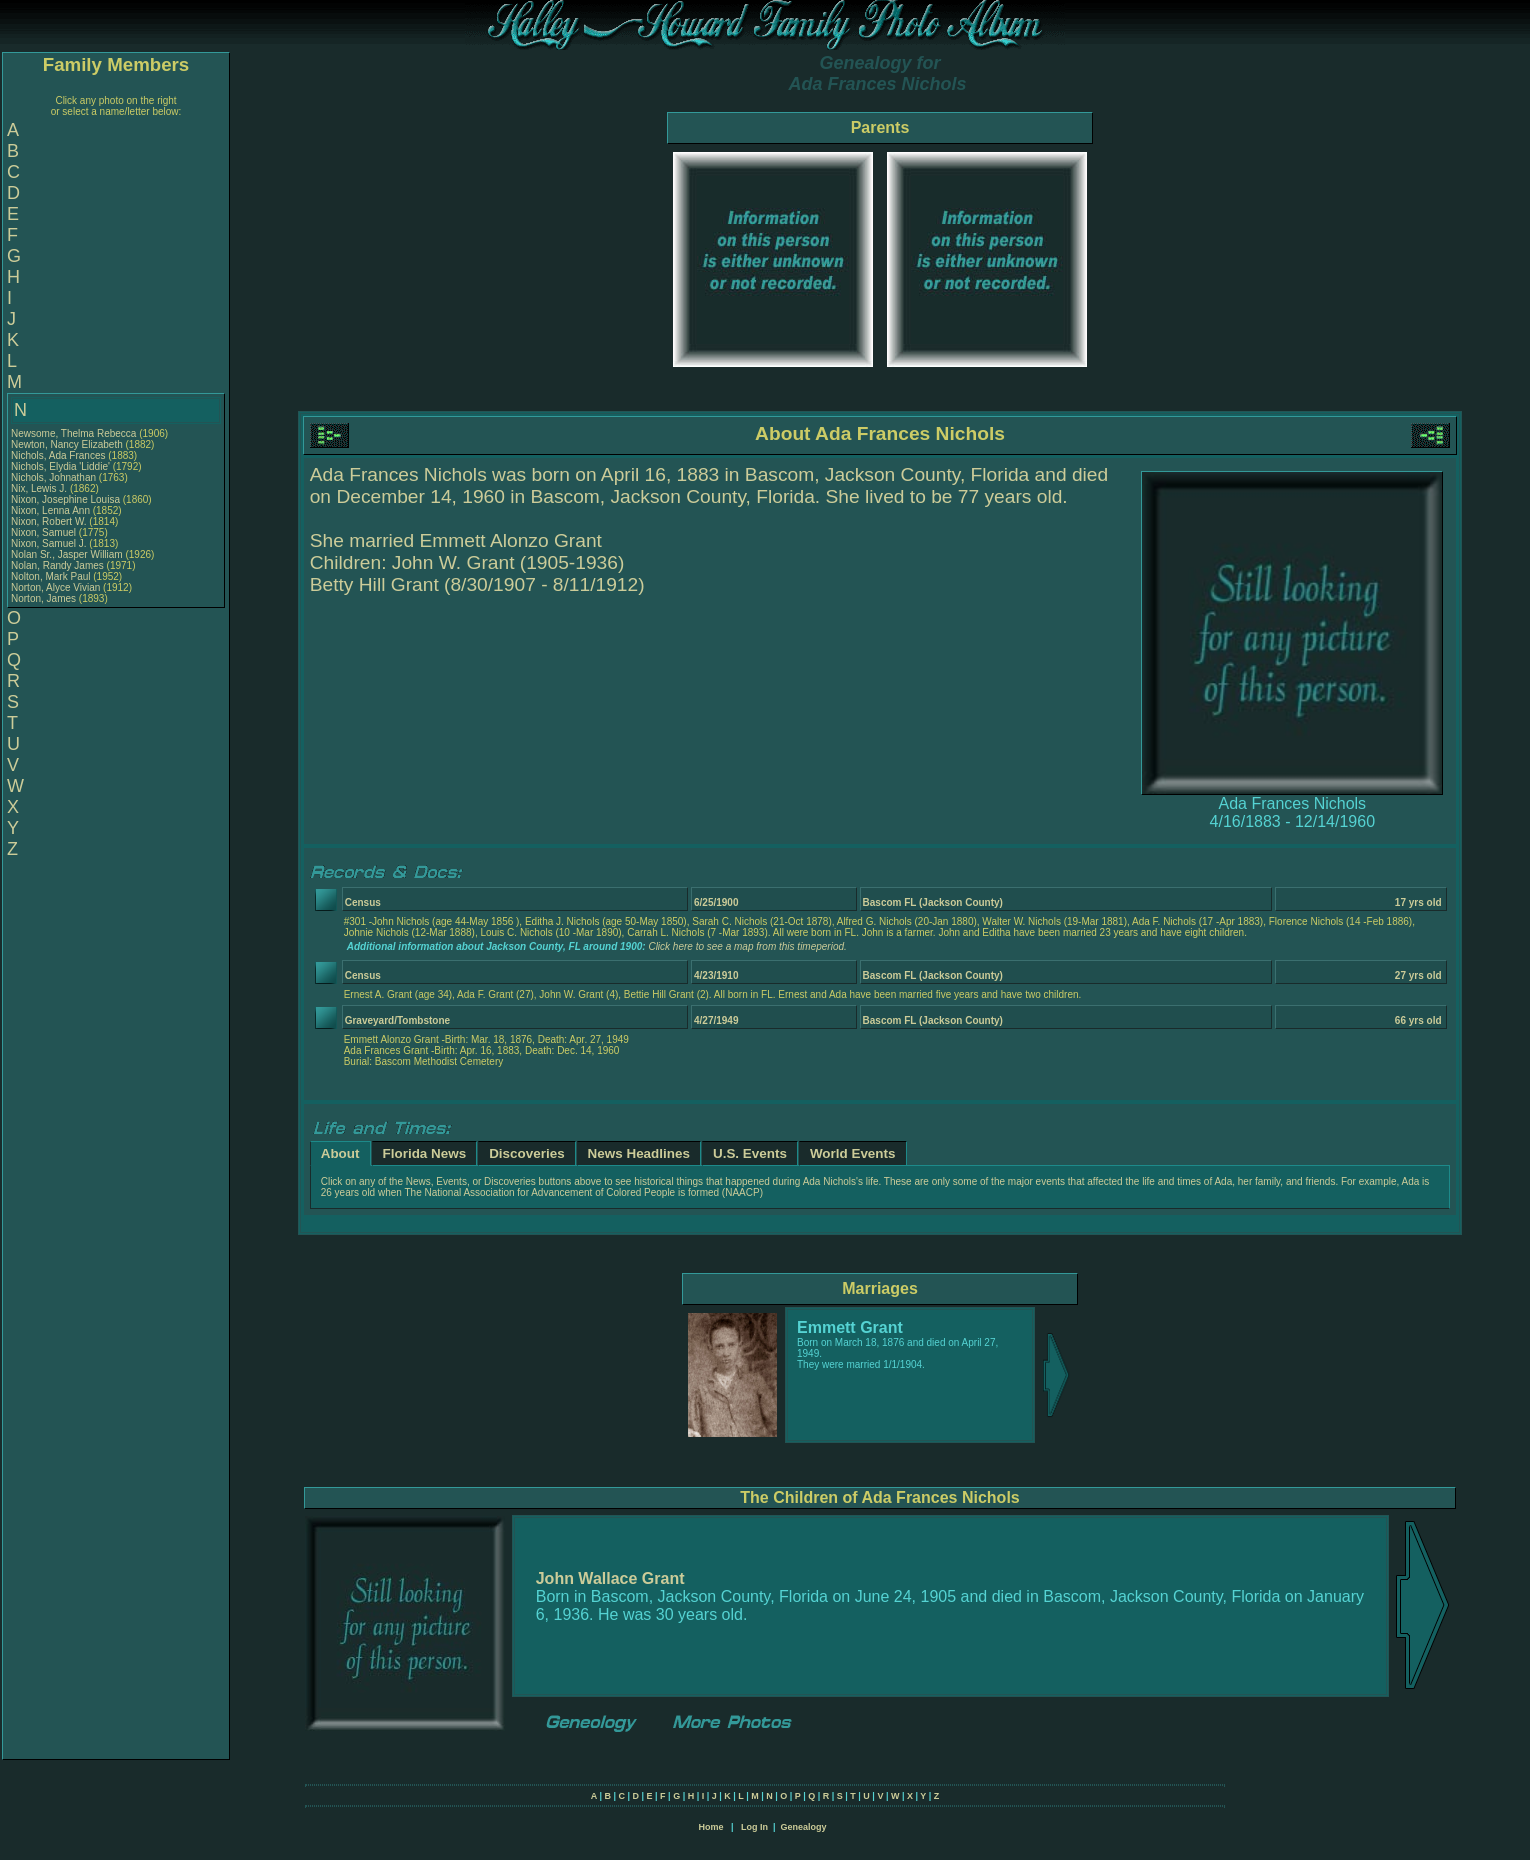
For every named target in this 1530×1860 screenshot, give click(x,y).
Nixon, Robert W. (49, 521)
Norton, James (45, 598)
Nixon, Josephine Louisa (65, 499)
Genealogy (804, 1827)
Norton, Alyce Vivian (55, 587)
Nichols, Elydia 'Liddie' (62, 466)
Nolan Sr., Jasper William (67, 554)
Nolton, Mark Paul (50, 576)
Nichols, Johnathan (55, 477)
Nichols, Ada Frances (58, 455)
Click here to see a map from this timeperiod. (747, 946)
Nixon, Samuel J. (49, 543)
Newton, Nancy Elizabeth (67, 444)
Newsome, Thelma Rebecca (73, 433)
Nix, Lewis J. (39, 488)
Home (710, 1827)
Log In (754, 1827)
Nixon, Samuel (45, 532)
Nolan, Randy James (57, 565)
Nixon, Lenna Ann (50, 510)
